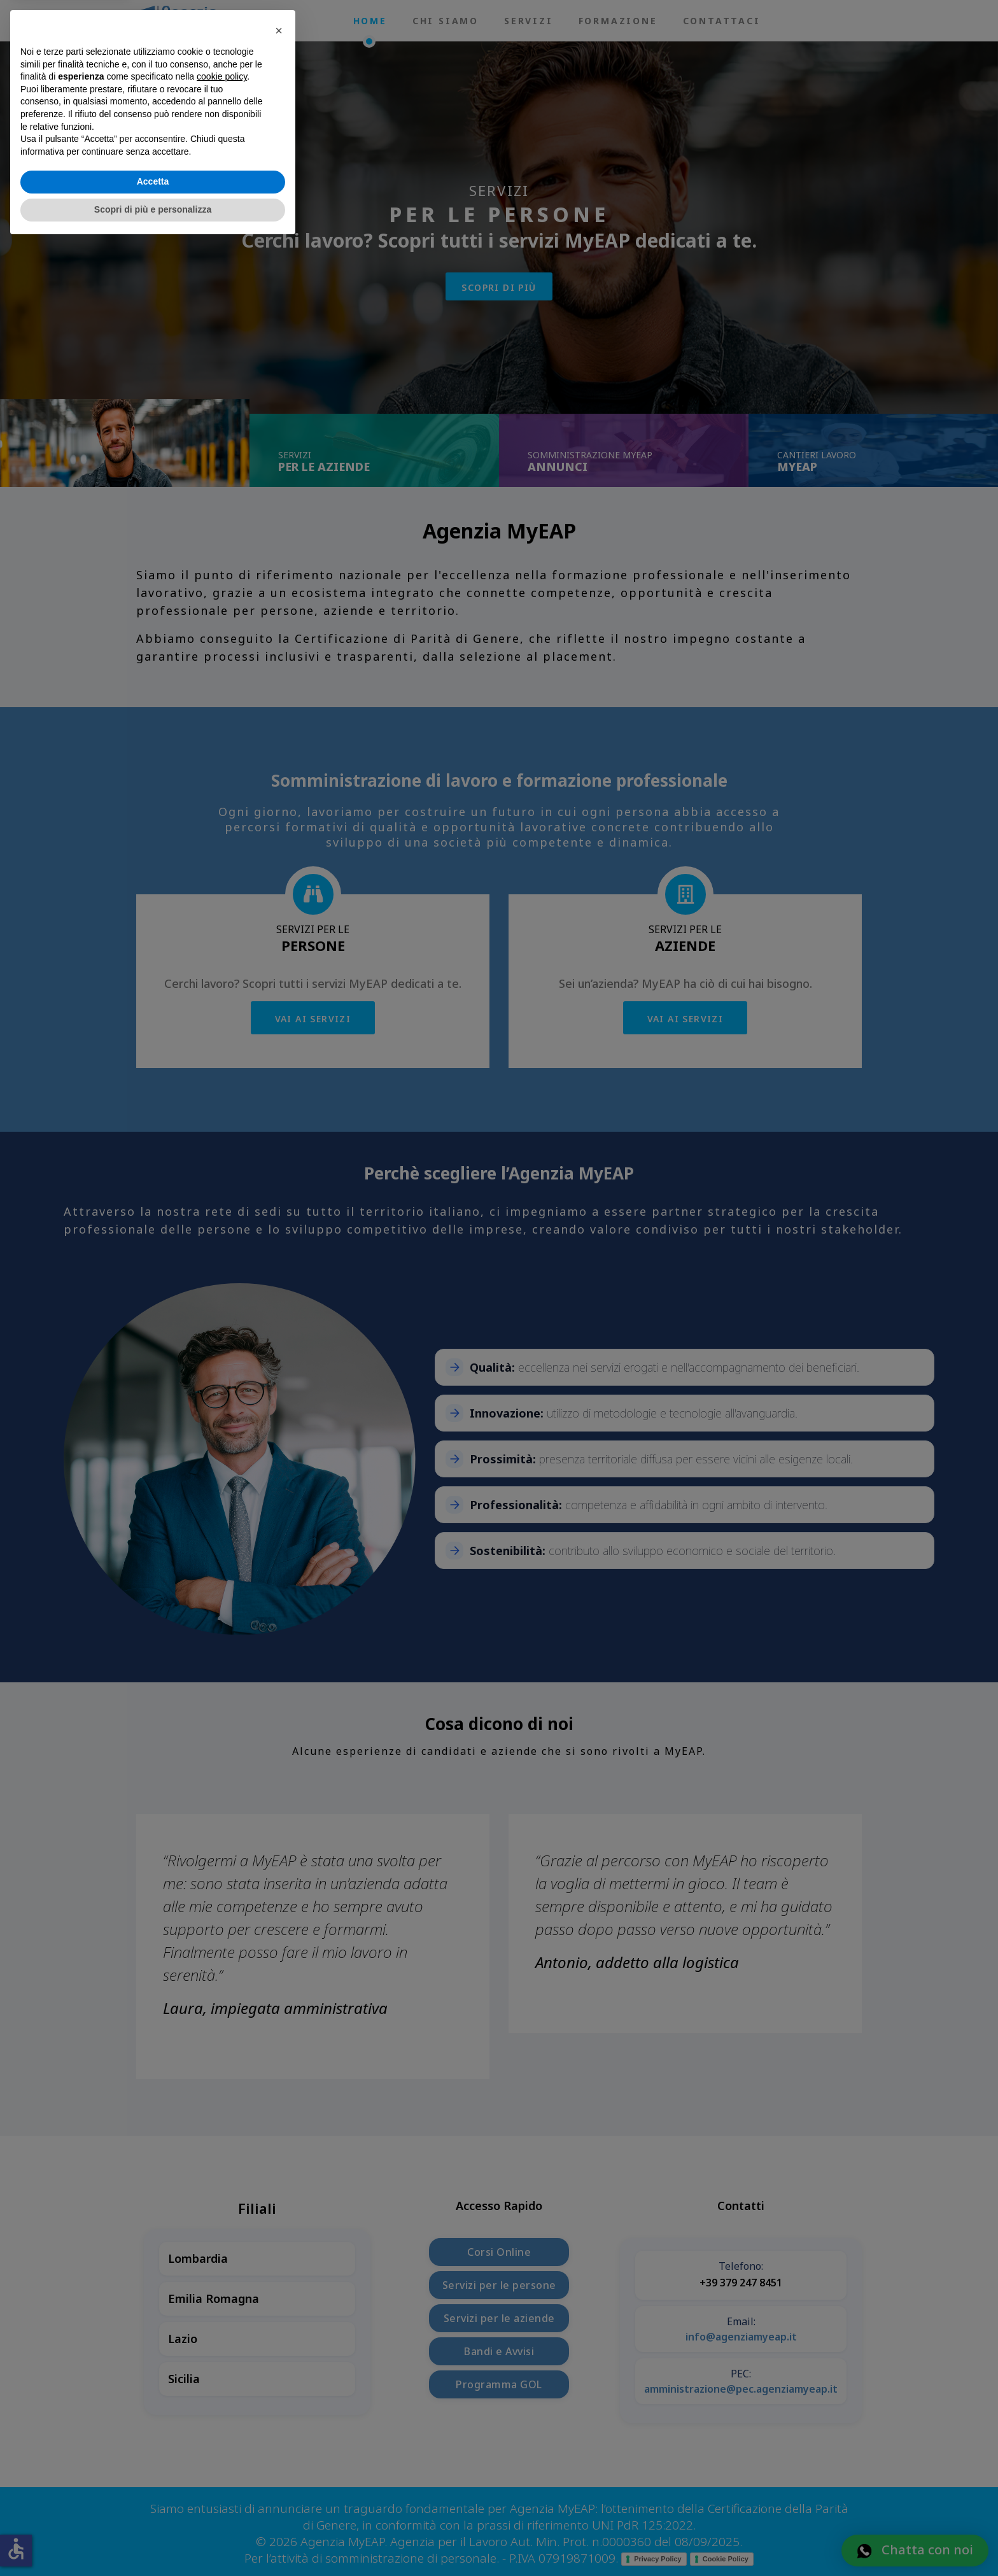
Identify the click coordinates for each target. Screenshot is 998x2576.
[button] (279, 2362)
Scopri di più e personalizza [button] (152, 2541)
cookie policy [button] (222, 2409)
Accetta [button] (153, 2514)
